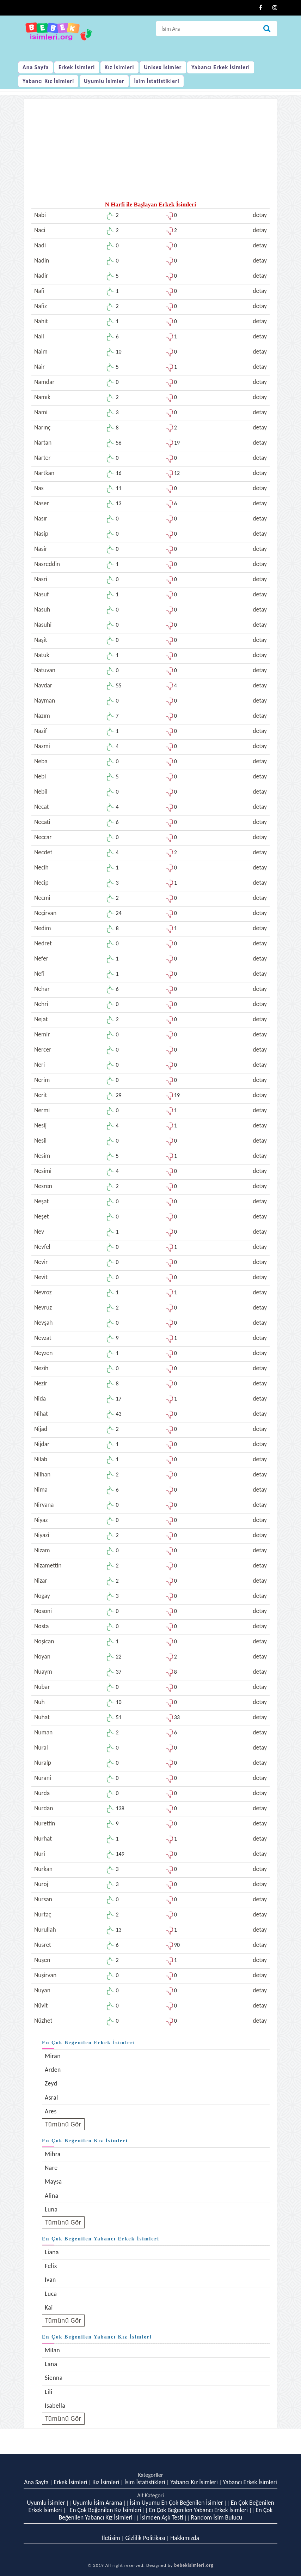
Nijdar (41, 1444)
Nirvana (44, 1505)
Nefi (39, 973)
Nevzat (42, 1338)
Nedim (42, 928)
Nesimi (42, 1171)
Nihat (41, 1414)
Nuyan (42, 1990)
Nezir (40, 1383)
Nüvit (41, 2005)
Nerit (40, 1095)
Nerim (42, 1080)
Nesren (43, 1186)
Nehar (42, 989)
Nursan (43, 1899)
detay (260, 215)
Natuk (41, 655)
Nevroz (43, 1292)
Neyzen (43, 1353)
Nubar (42, 1687)
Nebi (40, 776)
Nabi (40, 215)
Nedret (43, 943)
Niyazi (41, 1535)
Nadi (40, 245)
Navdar (43, 685)
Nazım (42, 716)
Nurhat (43, 1838)
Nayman (44, 700)
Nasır (40, 518)
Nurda (42, 1793)
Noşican (44, 1641)
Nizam (42, 1550)
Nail (39, 336)
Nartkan (44, 473)
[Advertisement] (150, 152)
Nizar (40, 1580)
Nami (41, 412)
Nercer (42, 1049)
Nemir (42, 1034)
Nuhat (42, 1717)
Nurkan (43, 1869)
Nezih (41, 1368)
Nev (39, 1231)
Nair (39, 367)
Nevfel (42, 1247)
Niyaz (41, 1520)
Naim (41, 351)
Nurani (42, 1778)
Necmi (42, 898)
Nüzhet (43, 2020)
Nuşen (42, 1960)
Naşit (40, 640)
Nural (41, 1747)
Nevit (41, 1277)
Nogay (42, 1596)
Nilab (40, 1459)
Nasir (40, 549)
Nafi (39, 291)
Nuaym (43, 1671)
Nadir (41, 275)
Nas (39, 488)
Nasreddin (47, 564)
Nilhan (42, 1474)
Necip (41, 882)
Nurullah (45, 1929)
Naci (39, 230)
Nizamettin (48, 1565)
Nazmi (42, 746)
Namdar (44, 382)
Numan (43, 1732)
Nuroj (41, 1884)
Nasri (40, 579)
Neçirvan (45, 913)
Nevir (41, 1262)
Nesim (42, 1156)
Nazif (40, 731)
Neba (41, 761)
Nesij (40, 1125)
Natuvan (44, 670)
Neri (39, 1065)
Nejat (41, 1019)
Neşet (41, 1216)
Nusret (42, 1945)
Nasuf (41, 594)
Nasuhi (42, 624)
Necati (42, 822)
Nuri (39, 1854)
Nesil (40, 1140)
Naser (41, 503)
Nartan (42, 442)
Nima (41, 1489)
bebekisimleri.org (193, 2565)
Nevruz (43, 1307)
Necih (41, 867)
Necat (41, 807)
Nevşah (43, 1322)
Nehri (41, 1004)
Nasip (41, 533)
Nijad (40, 1429)
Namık (42, 397)
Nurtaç (42, 1914)
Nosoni (43, 1611)
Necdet (43, 852)
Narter (42, 458)
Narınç (42, 427)
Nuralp (42, 1763)
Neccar (42, 837)
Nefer (41, 958)
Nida (40, 1398)
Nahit (41, 321)
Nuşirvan (45, 1975)
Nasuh (42, 609)
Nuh (39, 1702)
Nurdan (43, 1808)
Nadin (41, 260)
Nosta (41, 1626)
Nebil (40, 791)
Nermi (42, 1110)
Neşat (41, 1201)
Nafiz (40, 306)
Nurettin (44, 1823)
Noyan (42, 1656)
